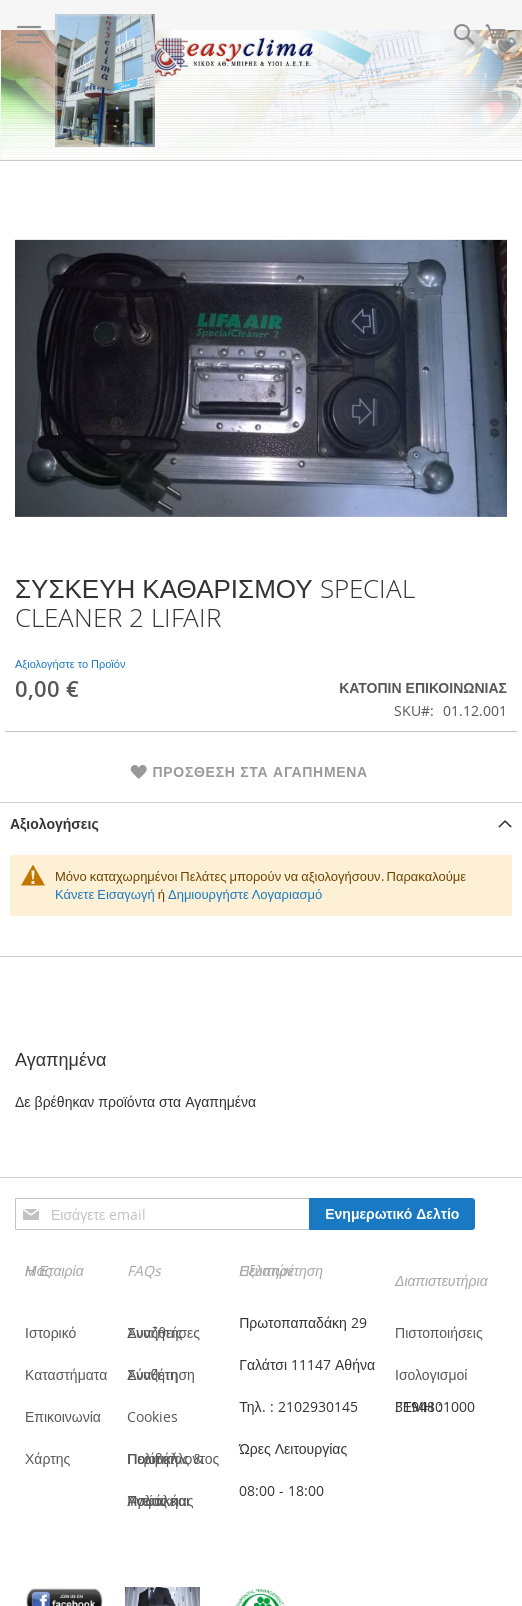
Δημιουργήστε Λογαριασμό (245, 894)
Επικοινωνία (63, 1416)
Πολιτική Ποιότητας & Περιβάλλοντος (173, 1458)
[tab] (261, 823)
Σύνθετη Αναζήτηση (161, 1374)
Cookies (152, 1416)
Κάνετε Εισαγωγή (105, 894)
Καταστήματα (66, 1374)
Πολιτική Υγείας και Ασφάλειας (160, 1500)
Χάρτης (47, 1458)
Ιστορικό (50, 1332)
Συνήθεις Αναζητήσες (163, 1332)
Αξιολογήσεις (54, 823)
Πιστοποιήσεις (439, 1332)
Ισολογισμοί (431, 1374)
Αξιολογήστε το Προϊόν (70, 663)
